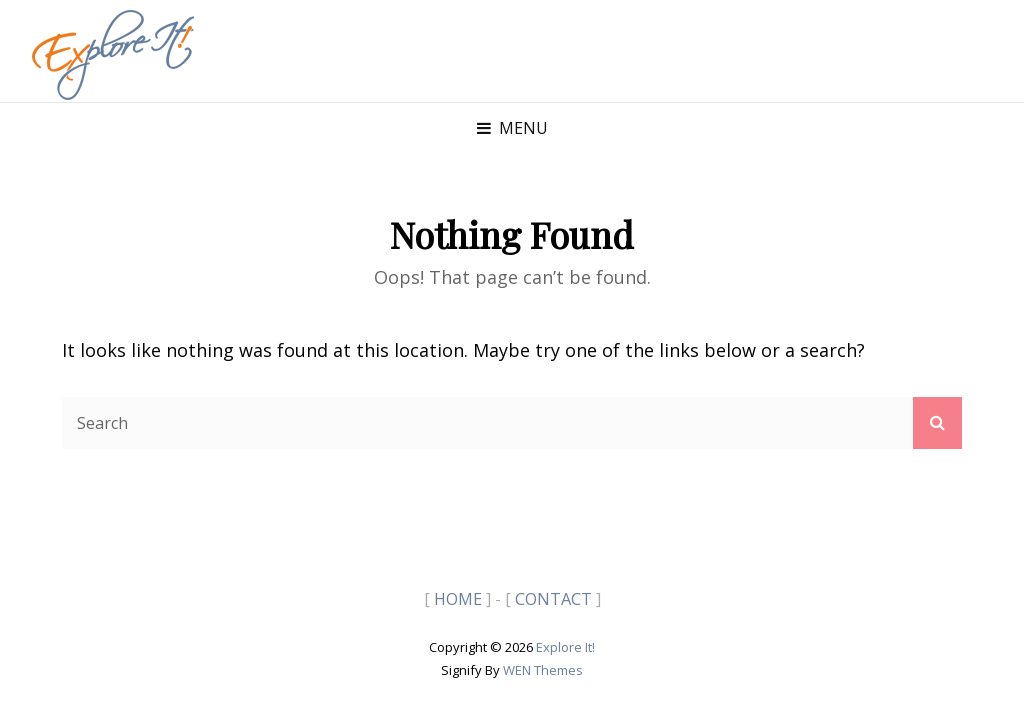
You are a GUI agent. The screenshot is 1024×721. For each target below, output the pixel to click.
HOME (458, 599)
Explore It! (565, 647)
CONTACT (553, 599)
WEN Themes (543, 670)
